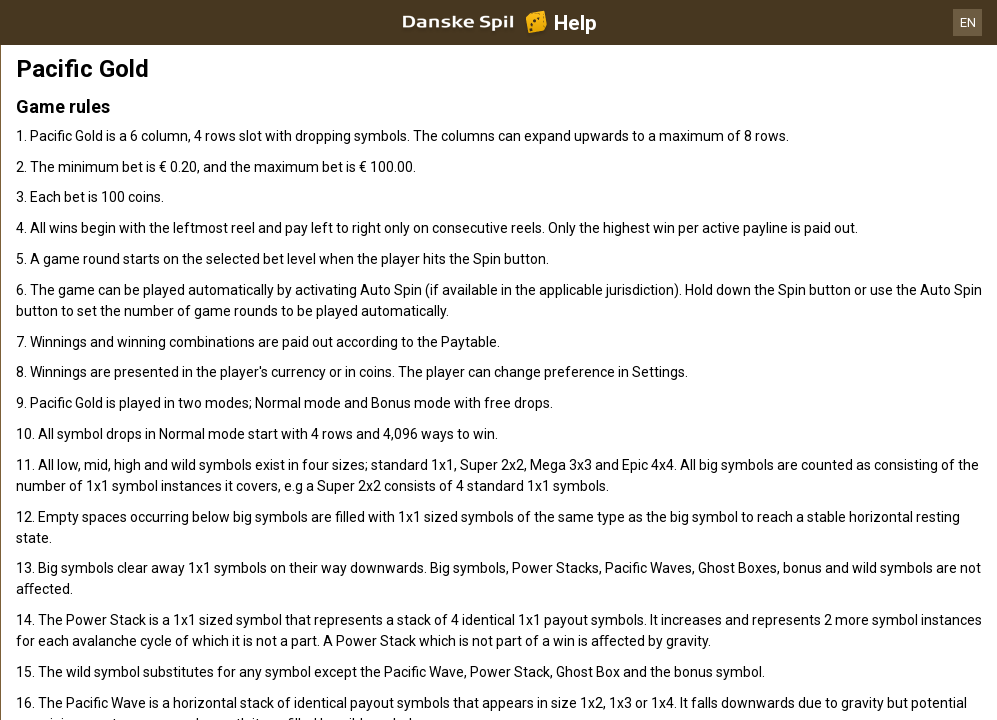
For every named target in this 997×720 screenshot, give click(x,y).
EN (968, 22)
